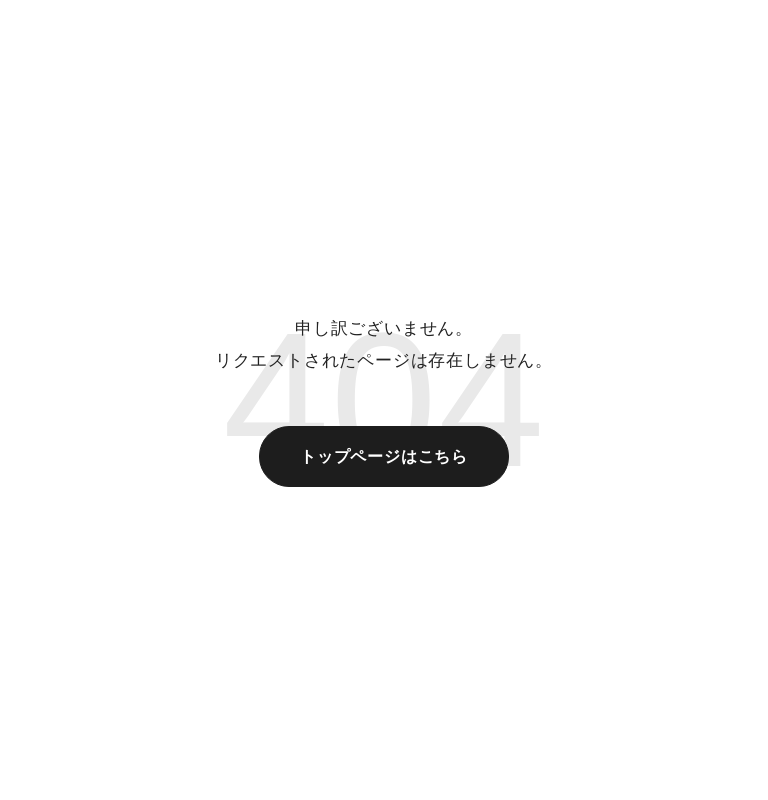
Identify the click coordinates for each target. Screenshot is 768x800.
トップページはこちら (384, 456)
